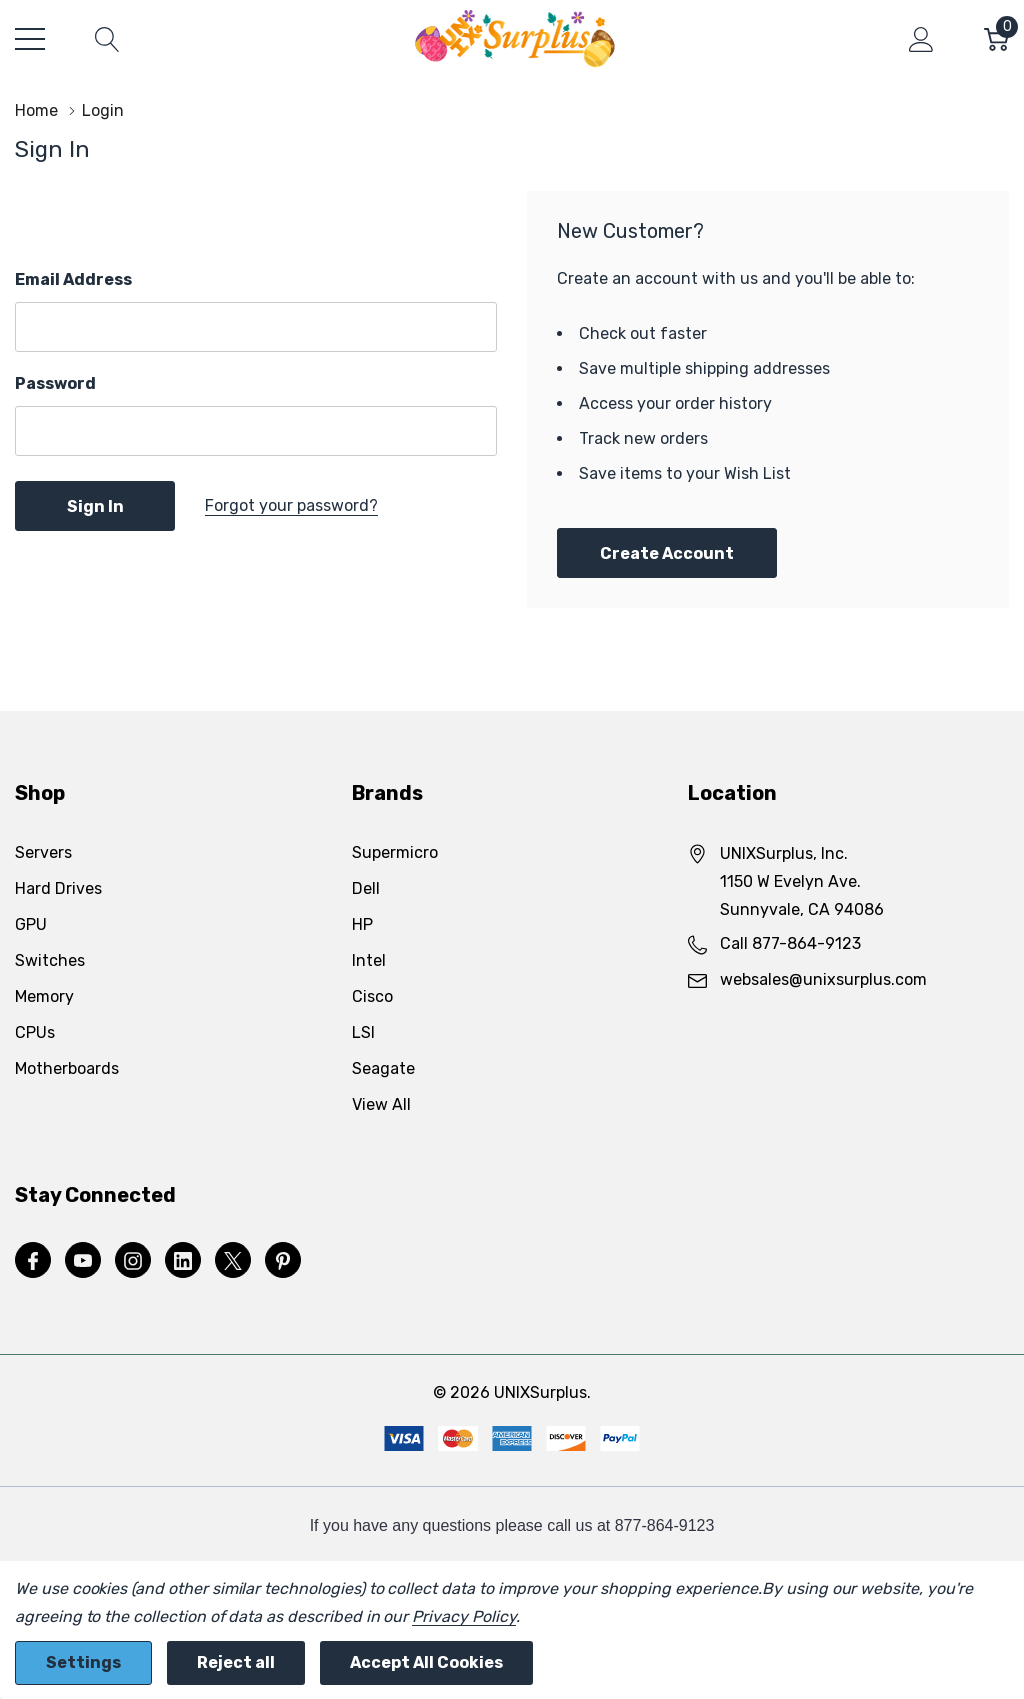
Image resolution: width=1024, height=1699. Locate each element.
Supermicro (395, 852)
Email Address (73, 279)
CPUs (35, 1032)
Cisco (372, 996)
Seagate (383, 1068)
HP (362, 924)
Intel (369, 960)
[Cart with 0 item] (996, 39)
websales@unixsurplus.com (823, 979)
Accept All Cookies (426, 1662)
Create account (667, 553)
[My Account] (921, 39)
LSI (363, 1032)
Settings (83, 1662)
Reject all (236, 1662)
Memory (44, 996)
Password (55, 383)
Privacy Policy (463, 1616)
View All (381, 1104)
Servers (43, 852)
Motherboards (67, 1068)
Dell (366, 888)
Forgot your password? (291, 505)
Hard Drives (58, 888)
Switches (50, 960)
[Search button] (107, 39)
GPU (31, 924)
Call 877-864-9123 (790, 943)
